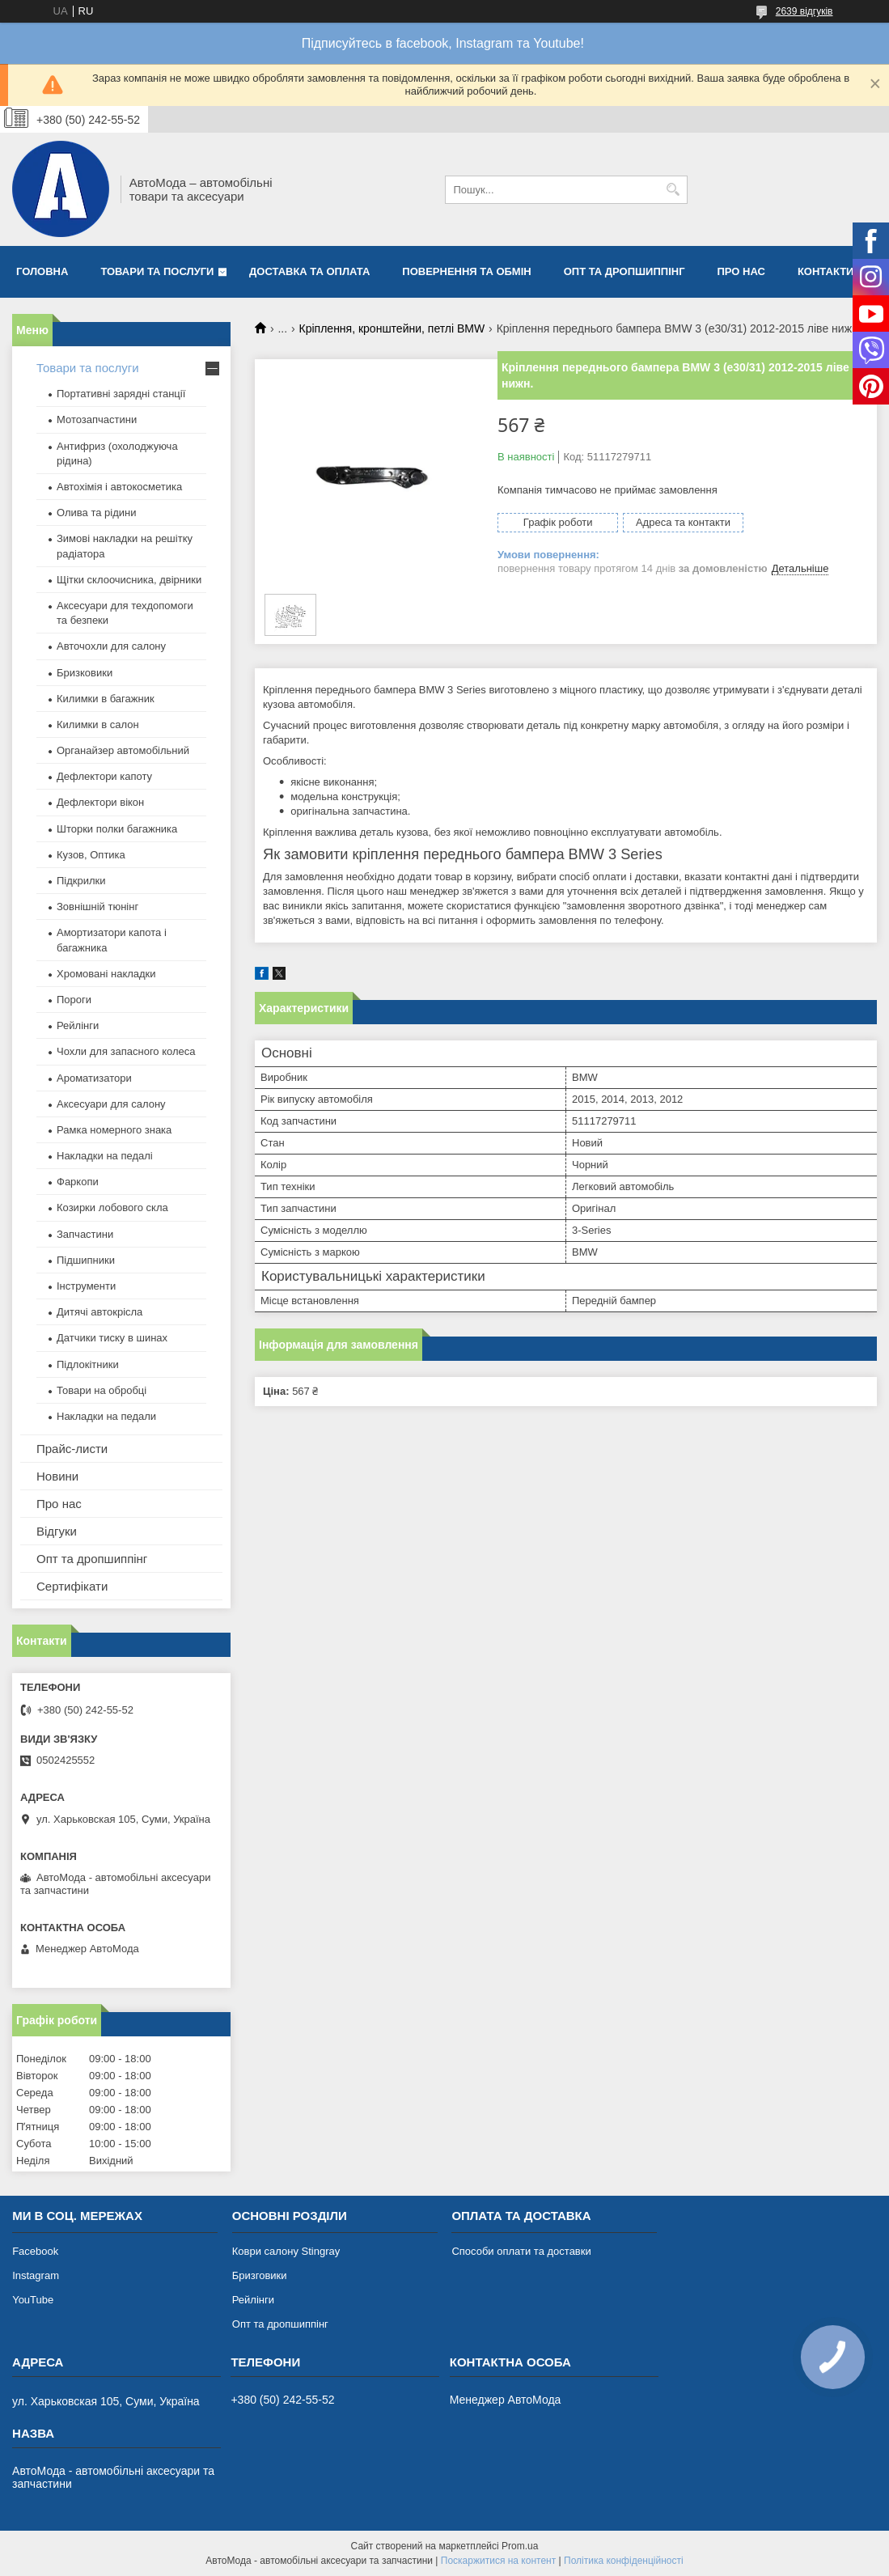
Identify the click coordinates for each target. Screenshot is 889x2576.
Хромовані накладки (106, 974)
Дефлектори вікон (100, 802)
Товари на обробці (101, 1390)
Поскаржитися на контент (498, 2560)
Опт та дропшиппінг (624, 271)
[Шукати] (673, 190)
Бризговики (259, 2275)
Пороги (74, 1000)
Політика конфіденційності (624, 2560)
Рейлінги (78, 1025)
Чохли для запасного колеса (126, 1051)
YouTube (32, 2300)
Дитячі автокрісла (99, 1312)
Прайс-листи (72, 1448)
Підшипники (86, 1260)
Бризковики (84, 673)
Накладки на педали (106, 1416)
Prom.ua (520, 2546)
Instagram (35, 2275)
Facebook (35, 2251)
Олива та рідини (96, 512)
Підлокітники (88, 1364)
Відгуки (56, 1531)
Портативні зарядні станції (121, 394)
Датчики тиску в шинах (112, 1338)
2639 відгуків (804, 11)
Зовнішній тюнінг (97, 906)
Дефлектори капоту (104, 776)
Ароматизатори (94, 1078)
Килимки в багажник (106, 699)
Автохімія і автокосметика (119, 487)
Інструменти (86, 1286)
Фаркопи (78, 1182)
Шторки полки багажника (117, 829)
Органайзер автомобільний (123, 750)
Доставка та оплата (309, 271)
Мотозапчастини (97, 419)
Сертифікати (72, 1586)
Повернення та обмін (466, 271)
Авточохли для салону (111, 646)
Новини (57, 1476)
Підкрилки (81, 881)
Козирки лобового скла (112, 1207)
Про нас (741, 271)
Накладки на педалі (105, 1156)
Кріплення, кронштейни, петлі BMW (392, 328)
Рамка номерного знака (114, 1130)
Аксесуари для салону (111, 1104)
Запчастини (85, 1234)
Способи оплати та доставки (521, 2251)
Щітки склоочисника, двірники (129, 580)
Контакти (826, 271)
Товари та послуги (157, 271)
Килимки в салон (98, 724)
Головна (42, 271)
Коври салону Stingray (286, 2251)
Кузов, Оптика (91, 855)
